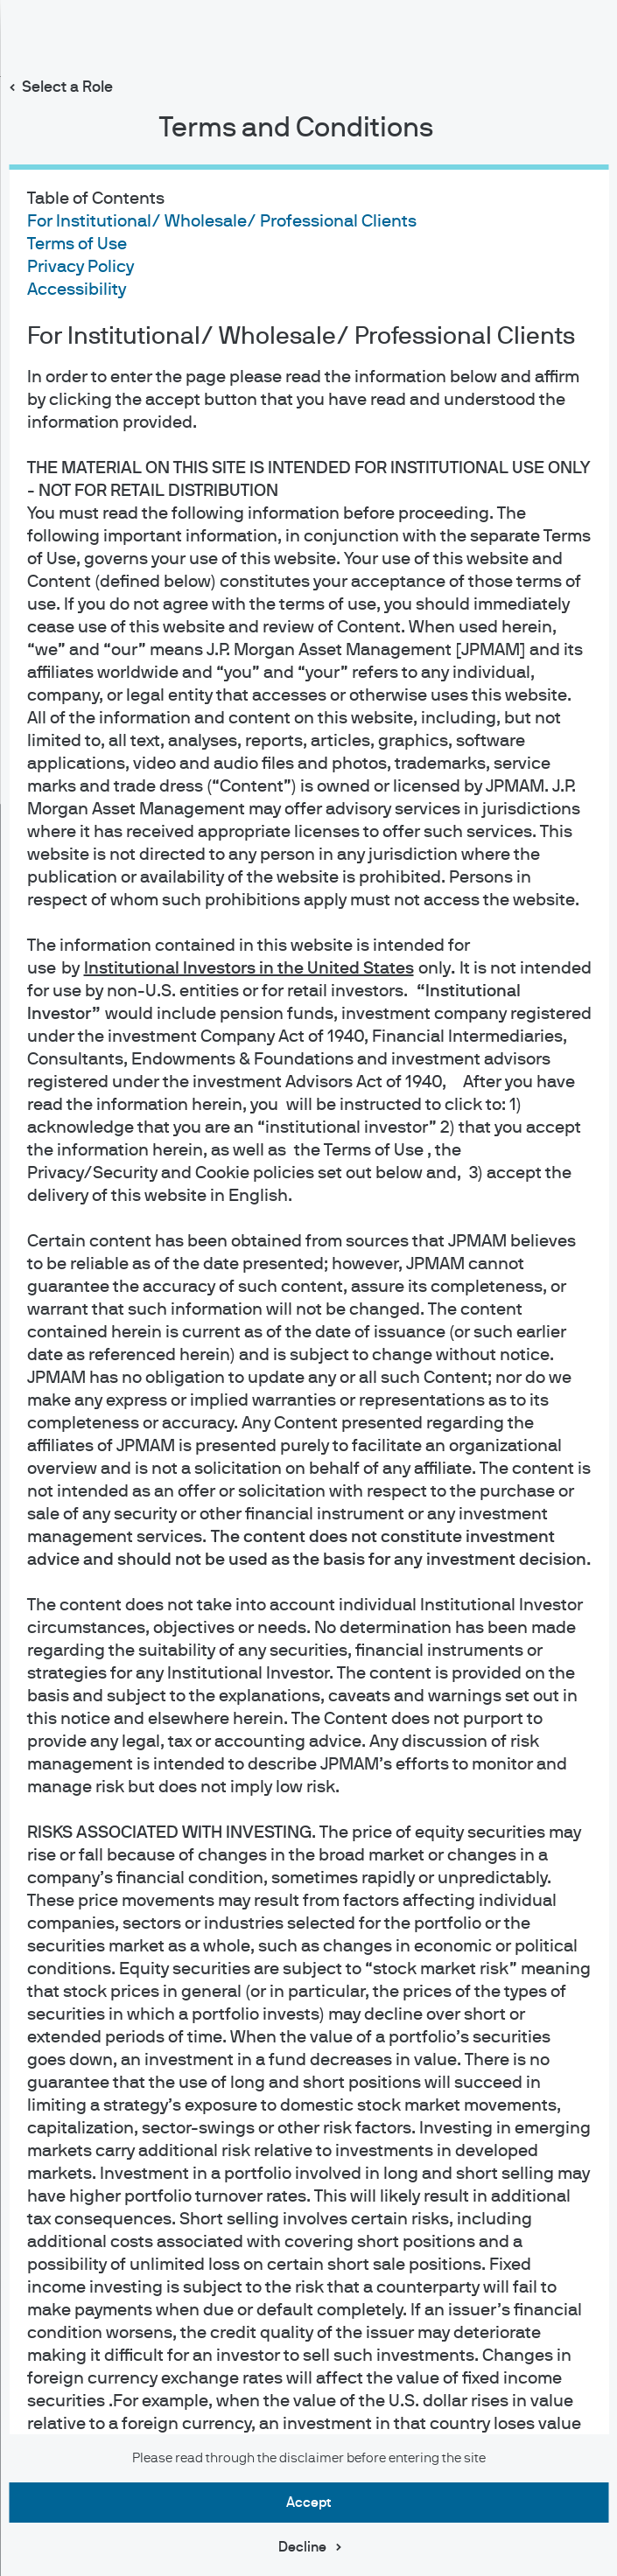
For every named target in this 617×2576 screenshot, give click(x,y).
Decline (302, 2547)
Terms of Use (76, 244)
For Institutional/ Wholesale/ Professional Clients (221, 221)
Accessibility (75, 289)
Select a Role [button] (67, 87)
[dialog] (308, 1288)
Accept (308, 2503)
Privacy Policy (79, 267)
